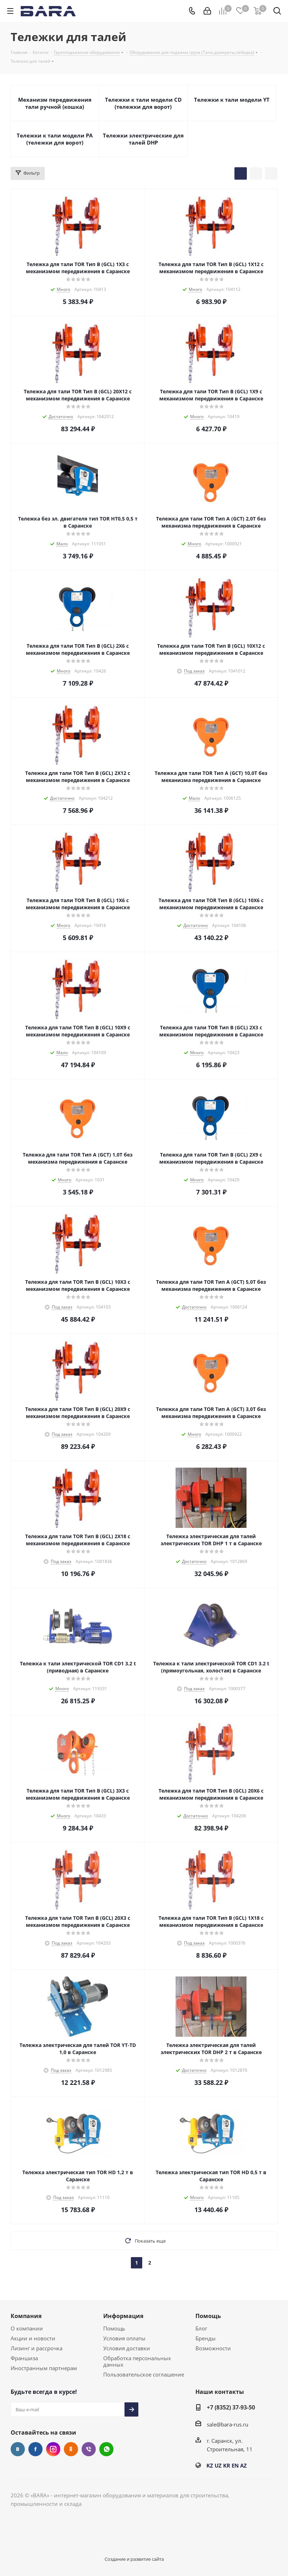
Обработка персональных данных (137, 2361)
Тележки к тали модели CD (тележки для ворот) (143, 103)
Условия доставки (126, 2348)
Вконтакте (18, 2449)
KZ (209, 2465)
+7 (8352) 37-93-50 (231, 2407)
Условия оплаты (124, 2338)
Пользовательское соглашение (143, 2374)
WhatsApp (106, 2449)
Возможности (213, 2348)
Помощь (114, 2328)
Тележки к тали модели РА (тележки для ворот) (55, 139)
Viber (89, 2449)
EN (235, 2465)
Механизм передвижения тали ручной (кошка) (55, 103)
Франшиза (24, 2358)
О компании (27, 2328)
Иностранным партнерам (44, 2368)
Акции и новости (33, 2338)
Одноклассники (71, 2449)
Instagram (53, 2449)
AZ (243, 2465)
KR (226, 2465)
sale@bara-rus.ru (227, 2424)
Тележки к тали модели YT (232, 99)
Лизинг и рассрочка (36, 2348)
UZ (218, 2465)
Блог (201, 2328)
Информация (123, 2316)
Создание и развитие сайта (134, 2559)
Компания (26, 2316)
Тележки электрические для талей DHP (143, 139)
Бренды (205, 2338)
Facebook (35, 2449)
